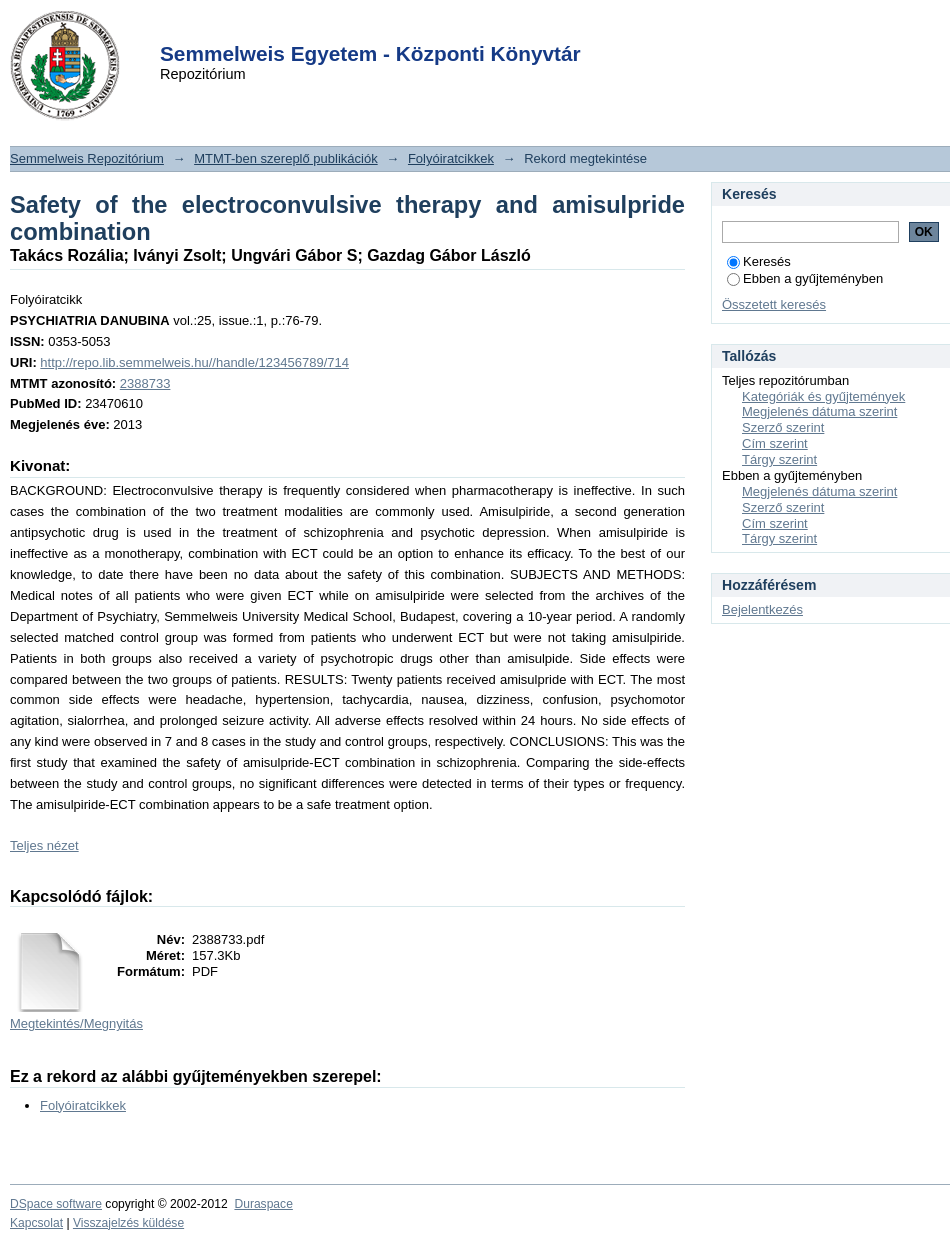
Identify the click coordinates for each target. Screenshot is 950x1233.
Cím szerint (775, 443)
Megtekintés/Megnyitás (76, 1023)
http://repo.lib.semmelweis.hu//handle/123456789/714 (194, 362)
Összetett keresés (774, 304)
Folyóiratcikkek (451, 158)
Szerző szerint (783, 427)
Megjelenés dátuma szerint (819, 411)
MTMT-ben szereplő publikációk (286, 158)
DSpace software (56, 1204)
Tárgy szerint (779, 459)
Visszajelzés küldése (128, 1223)
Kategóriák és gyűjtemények (823, 396)
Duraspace (263, 1204)
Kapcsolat (36, 1223)
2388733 (145, 383)
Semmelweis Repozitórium (87, 158)
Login (439, 28)
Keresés (759, 261)
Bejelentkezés (762, 609)
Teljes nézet (44, 845)
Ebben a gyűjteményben (805, 278)
